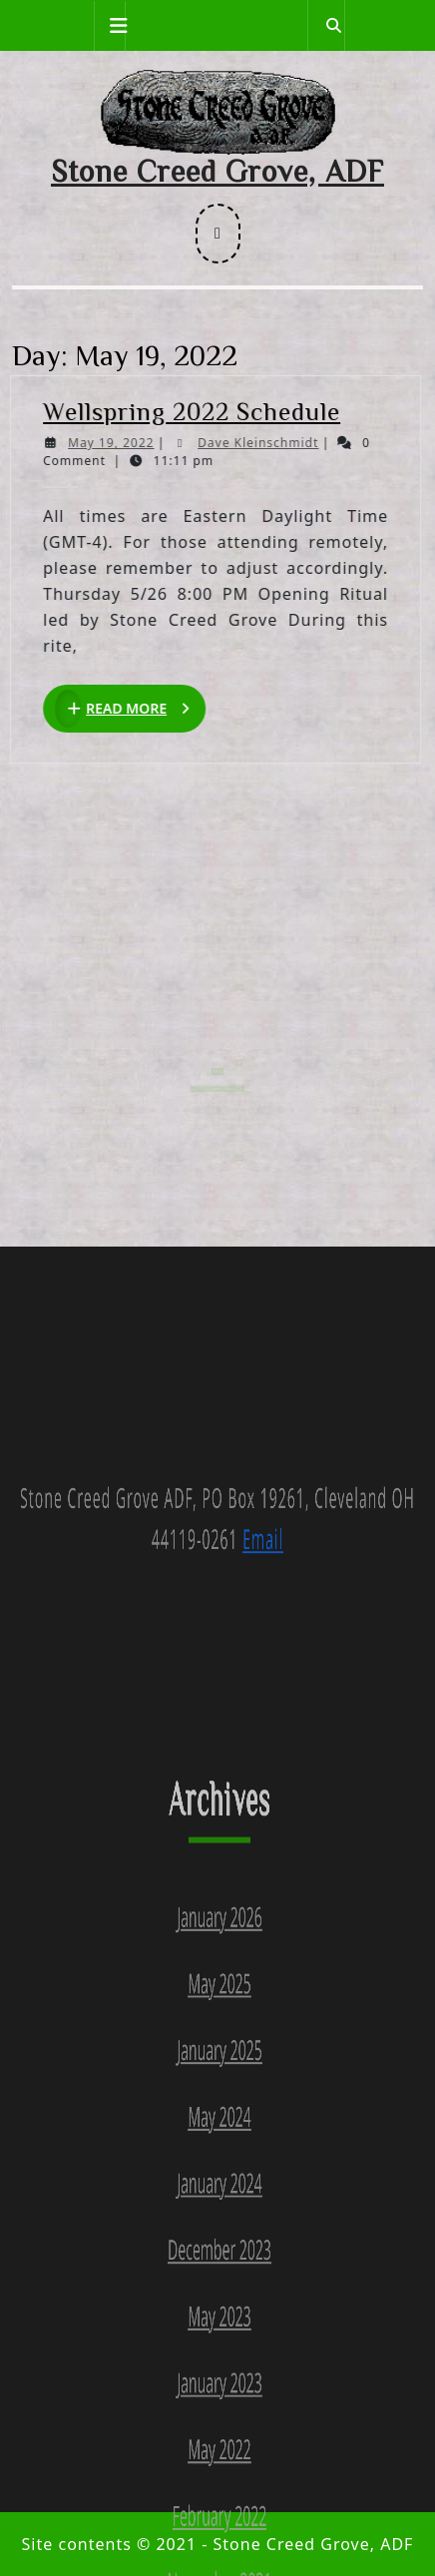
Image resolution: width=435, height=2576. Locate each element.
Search (217, 1057)
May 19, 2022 (121, 442)
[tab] (110, 26)
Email (262, 1886)
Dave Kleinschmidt (269, 442)
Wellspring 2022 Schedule (201, 410)
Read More (140, 709)
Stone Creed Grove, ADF (217, 171)
